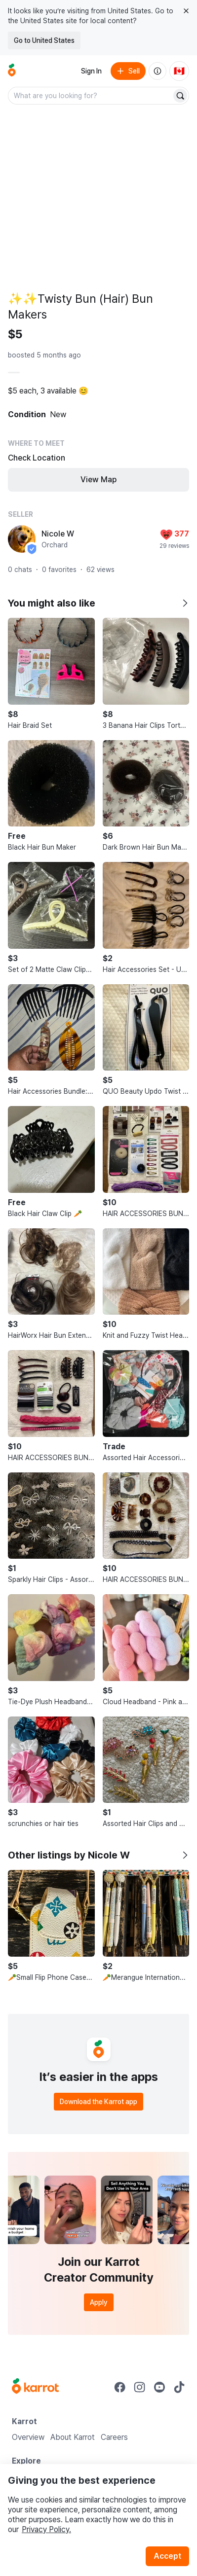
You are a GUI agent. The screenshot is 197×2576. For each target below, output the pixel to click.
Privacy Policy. (46, 2529)
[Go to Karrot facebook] (120, 2387)
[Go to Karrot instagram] (140, 2387)
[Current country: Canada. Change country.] (179, 71)
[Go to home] (12, 71)
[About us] (157, 71)
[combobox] (90, 96)
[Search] (180, 96)
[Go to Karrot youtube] (159, 2387)
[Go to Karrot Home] (35, 2387)
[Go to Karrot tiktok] (179, 2387)
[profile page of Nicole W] (22, 539)
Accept (167, 2556)
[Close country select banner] (186, 11)
